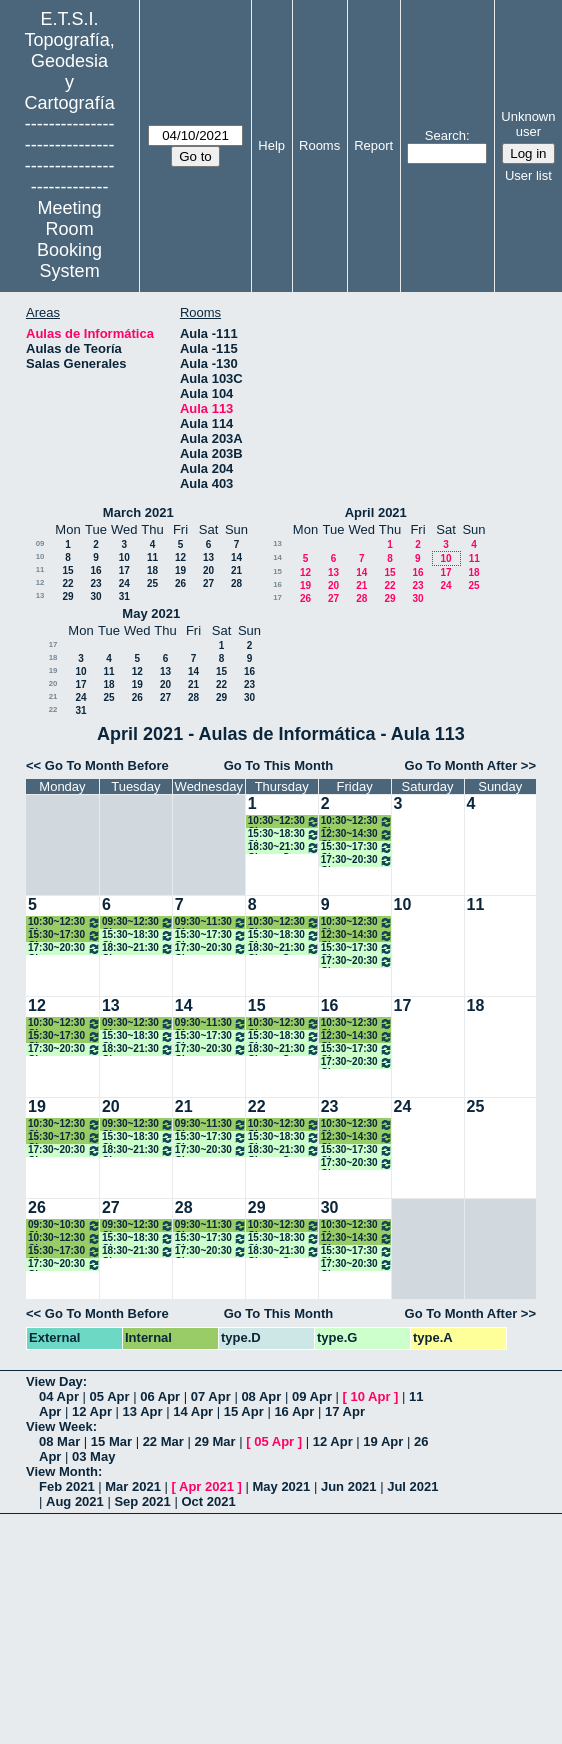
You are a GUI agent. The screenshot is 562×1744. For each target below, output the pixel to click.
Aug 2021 (75, 1501)
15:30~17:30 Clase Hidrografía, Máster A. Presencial (64, 935)
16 (95, 570)
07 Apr (211, 1396)
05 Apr (110, 1396)
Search (445, 135)
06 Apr (160, 1396)
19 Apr (383, 1441)
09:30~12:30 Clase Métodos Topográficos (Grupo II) (138, 922)
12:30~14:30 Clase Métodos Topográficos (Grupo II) (357, 834)
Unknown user (528, 124)
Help (271, 145)
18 (152, 570)
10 (40, 556)
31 (124, 596)
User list (528, 175)
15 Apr (244, 1411)
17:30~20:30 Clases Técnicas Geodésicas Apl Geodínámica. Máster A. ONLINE (211, 948)
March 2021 (138, 512)
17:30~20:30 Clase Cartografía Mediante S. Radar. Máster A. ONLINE (64, 948)
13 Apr (143, 1411)
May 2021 (151, 613)
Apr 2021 (206, 1486)
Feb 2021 (67, 1486)
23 (95, 583)
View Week (59, 1426)
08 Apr (261, 1396)
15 (67, 570)
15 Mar (111, 1441)
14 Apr (193, 1411)
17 (124, 570)
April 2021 (376, 512)
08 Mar (59, 1441)
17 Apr (345, 1411)
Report (373, 145)
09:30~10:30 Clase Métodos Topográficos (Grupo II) (64, 1225)
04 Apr (59, 1396)
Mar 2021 (133, 1486)
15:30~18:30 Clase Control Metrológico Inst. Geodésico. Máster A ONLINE (284, 834)
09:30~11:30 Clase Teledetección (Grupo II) (211, 922)
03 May (93, 1456)
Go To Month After (461, 765)
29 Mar (214, 1441)
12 (180, 557)
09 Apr (312, 1396)
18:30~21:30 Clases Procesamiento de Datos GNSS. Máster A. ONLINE (138, 948)
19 (180, 570)
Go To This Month (279, 765)
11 (152, 557)
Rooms (319, 145)
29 (67, 596)
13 (208, 557)
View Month (62, 1471)
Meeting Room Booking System (69, 239)
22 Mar (163, 1441)
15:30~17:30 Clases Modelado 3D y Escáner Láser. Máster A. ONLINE (357, 847)
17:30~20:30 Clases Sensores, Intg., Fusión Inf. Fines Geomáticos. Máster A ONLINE (357, 860)
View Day (54, 1381)
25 (152, 583)
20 (208, 570)
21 (236, 570)
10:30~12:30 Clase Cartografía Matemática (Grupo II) (284, 821)
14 (236, 557)
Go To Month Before (107, 765)
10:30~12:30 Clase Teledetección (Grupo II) (64, 922)
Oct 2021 (208, 1501)
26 (180, 583)
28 (236, 583)
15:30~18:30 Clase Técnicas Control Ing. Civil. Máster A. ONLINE (138, 935)
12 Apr (92, 1411)
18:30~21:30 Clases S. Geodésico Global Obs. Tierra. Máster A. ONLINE (284, 847)
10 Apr (371, 1396)
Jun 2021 (349, 1486)
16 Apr (294, 1411)
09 (40, 543)
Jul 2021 (412, 1486)
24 (124, 583)
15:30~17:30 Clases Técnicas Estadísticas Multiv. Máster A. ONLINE (211, 935)
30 (95, 596)
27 (208, 583)
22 (67, 583)
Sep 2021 (142, 1501)
